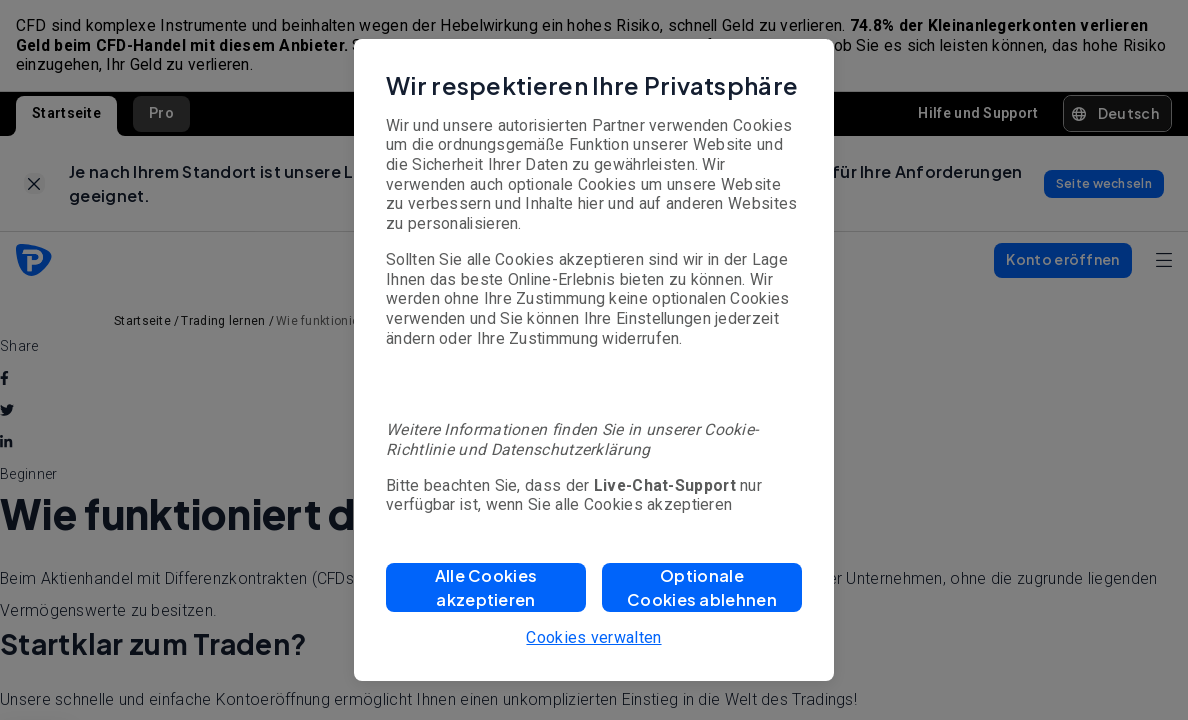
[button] (486, 587)
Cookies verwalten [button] (593, 637)
